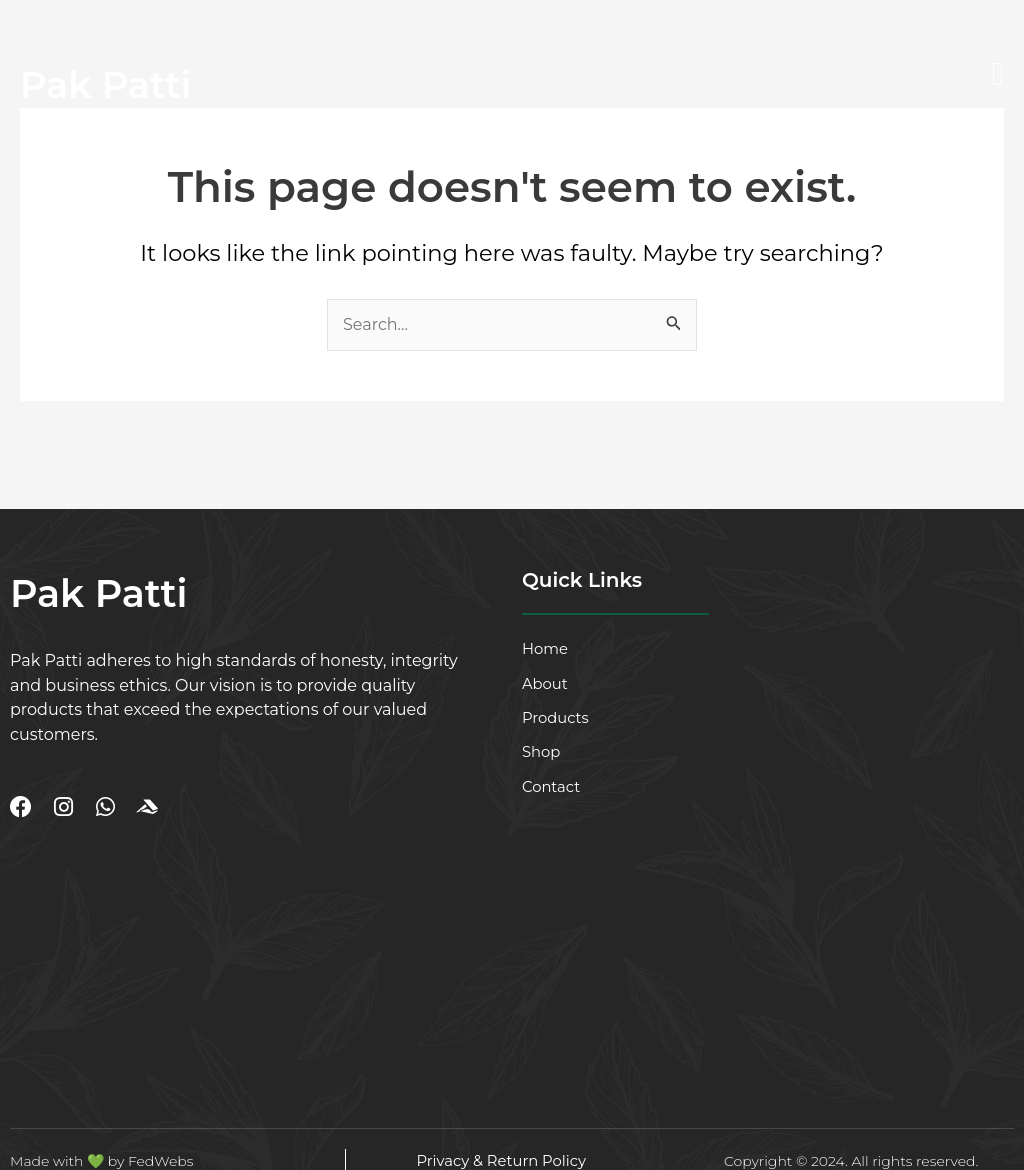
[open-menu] (998, 74)
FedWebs (160, 1161)
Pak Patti (109, 84)
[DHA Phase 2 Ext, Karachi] (177, 943)
